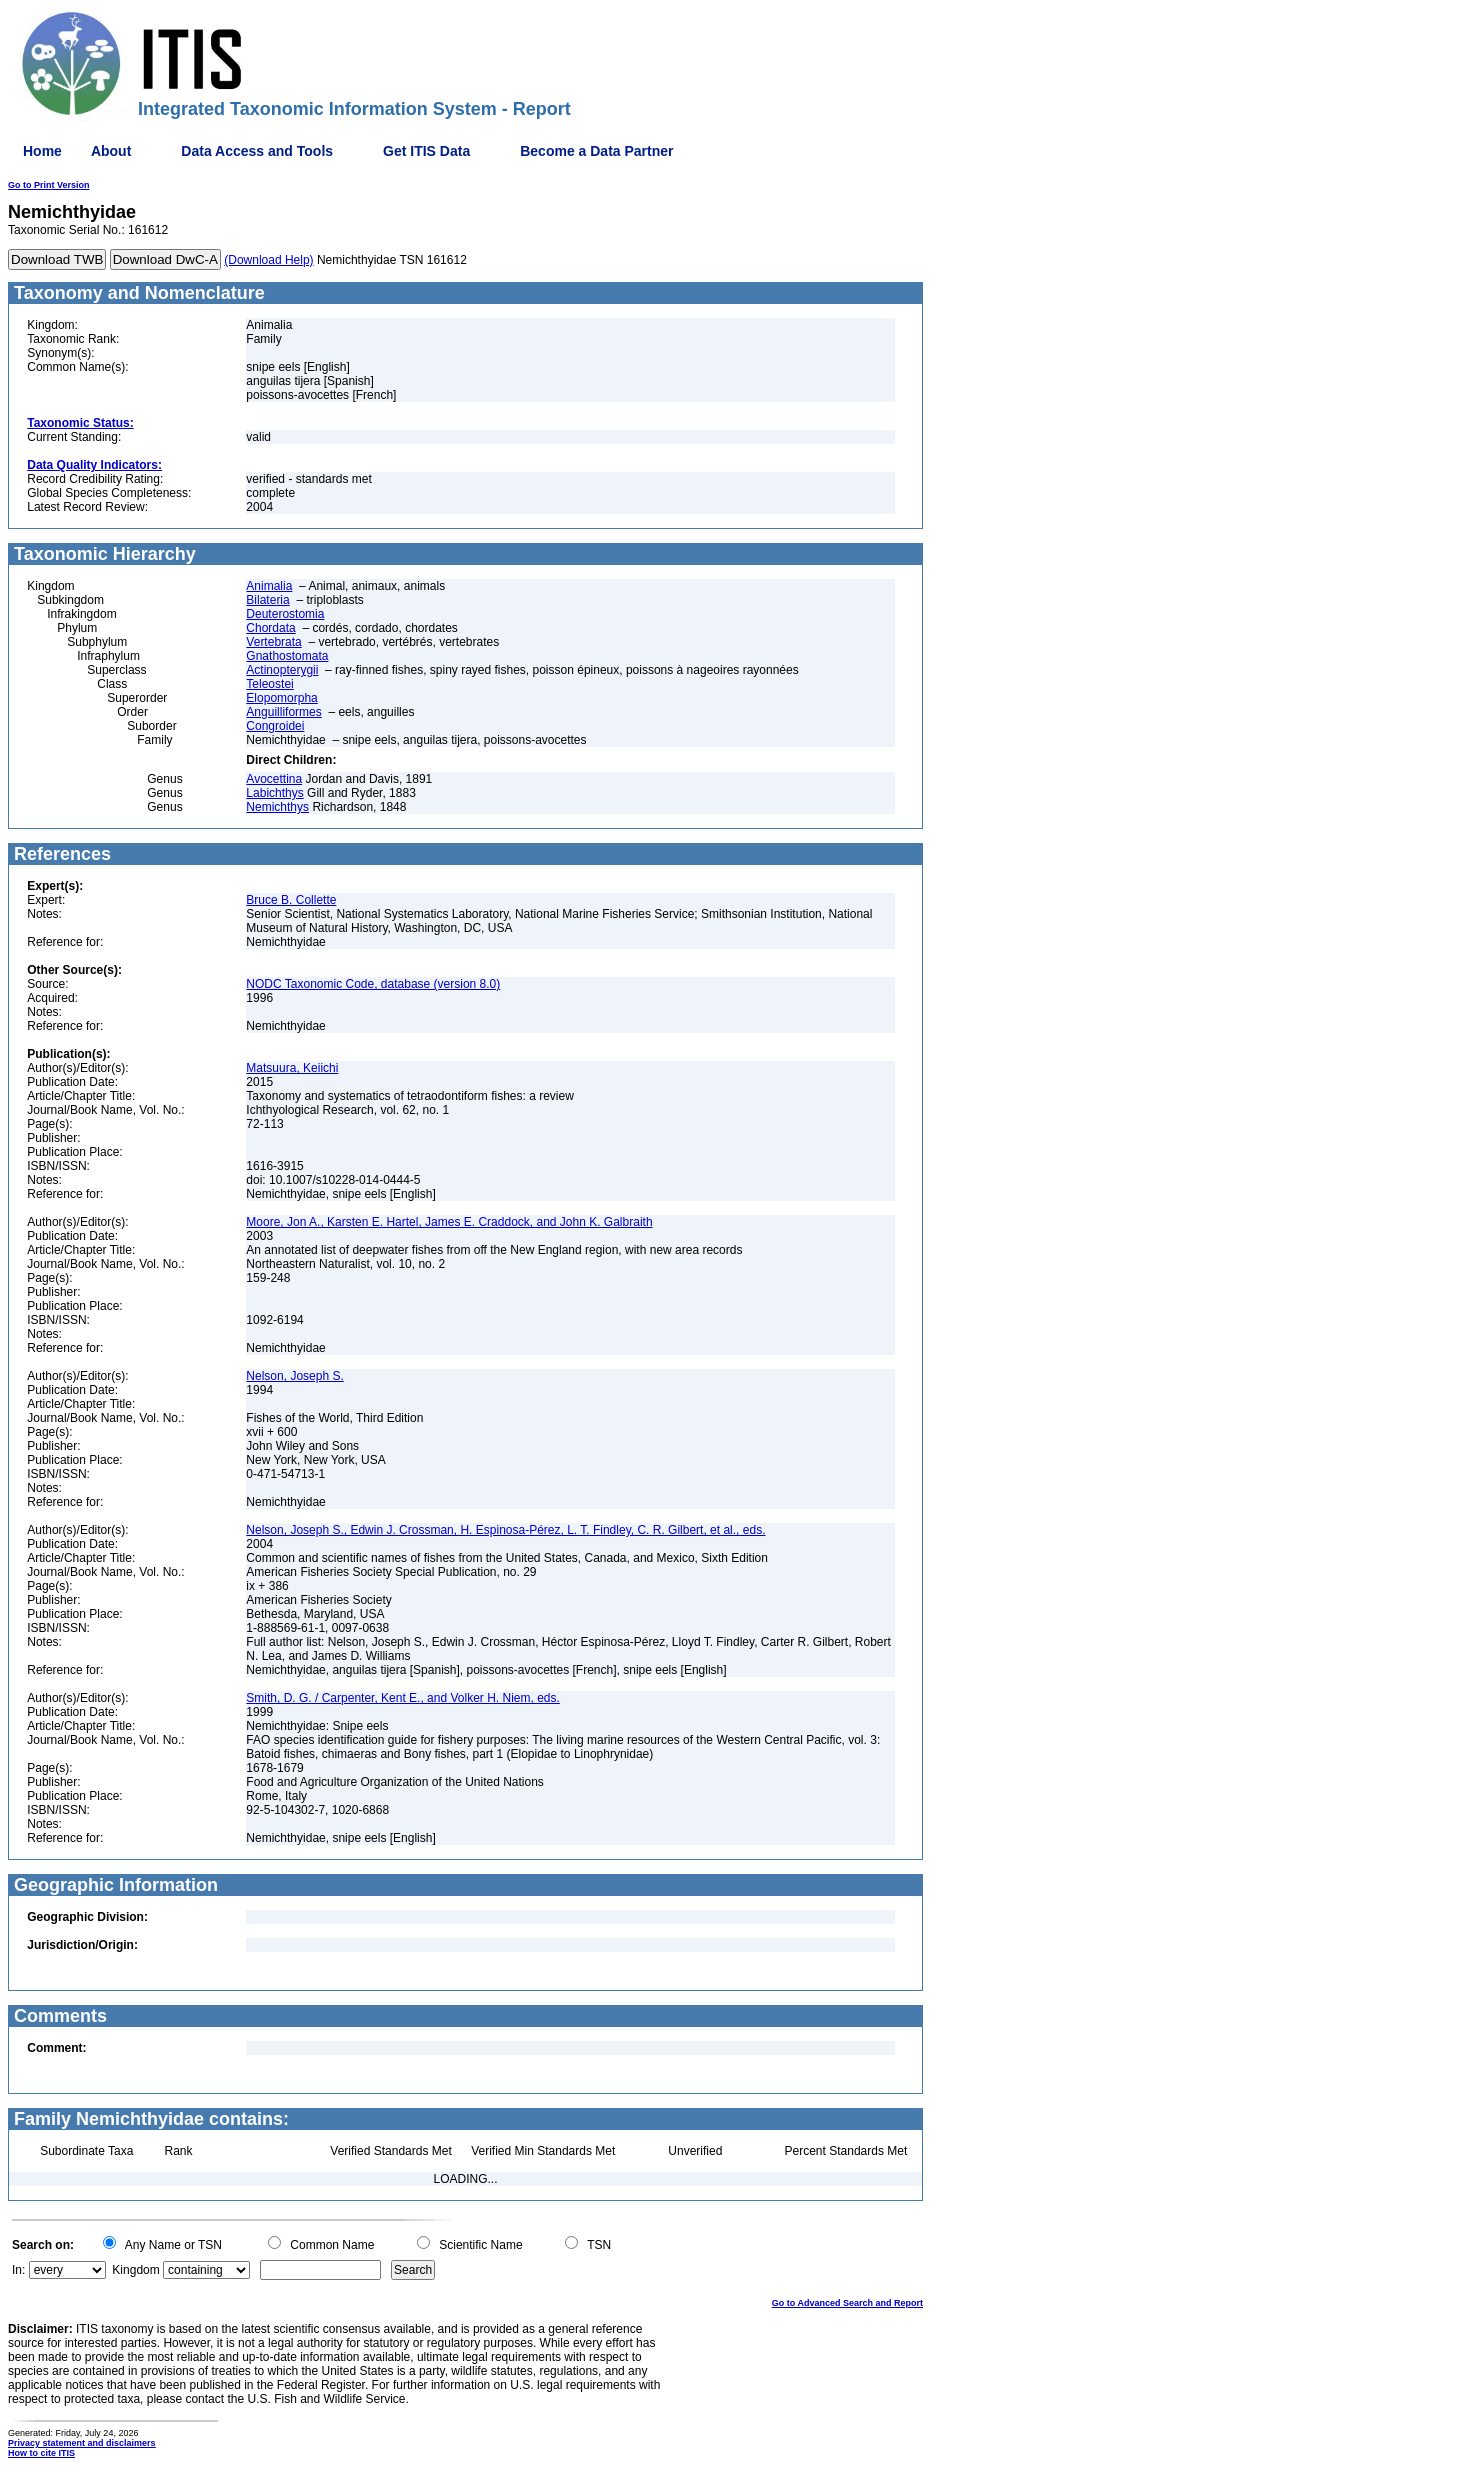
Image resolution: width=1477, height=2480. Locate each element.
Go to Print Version (49, 185)
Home (42, 151)
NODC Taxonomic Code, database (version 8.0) (373, 984)
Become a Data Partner (596, 151)
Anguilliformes (283, 712)
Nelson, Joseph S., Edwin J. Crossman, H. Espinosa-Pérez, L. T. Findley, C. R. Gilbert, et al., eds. (505, 1530)
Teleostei (269, 684)
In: (18, 2270)
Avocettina (274, 779)
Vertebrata (273, 642)
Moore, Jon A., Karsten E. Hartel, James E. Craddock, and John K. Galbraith (449, 1222)
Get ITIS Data (426, 151)
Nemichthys (277, 807)
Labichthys (274, 793)
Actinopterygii (282, 670)
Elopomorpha (281, 698)
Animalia (269, 586)
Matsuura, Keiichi (292, 1068)
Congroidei (275, 726)
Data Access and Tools (257, 151)
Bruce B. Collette (291, 900)
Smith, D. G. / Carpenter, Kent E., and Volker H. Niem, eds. (402, 1698)
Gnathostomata (287, 656)
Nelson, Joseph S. (294, 1376)
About (111, 151)
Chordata (270, 628)
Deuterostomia (285, 614)
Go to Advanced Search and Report (847, 2303)
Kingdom (135, 2270)
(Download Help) (268, 260)
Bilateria (267, 600)
